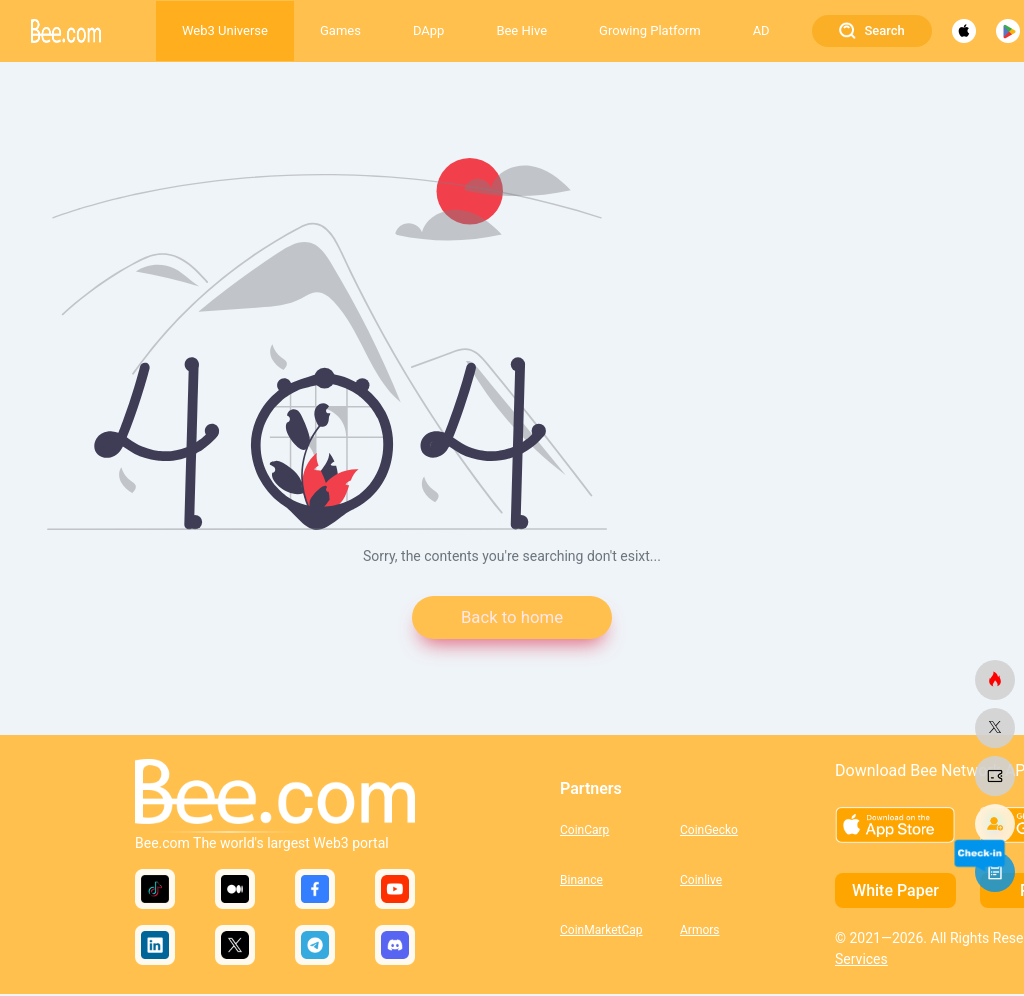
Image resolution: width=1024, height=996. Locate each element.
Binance (581, 882)
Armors (700, 932)
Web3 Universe (225, 30)
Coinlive (701, 882)
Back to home (512, 618)
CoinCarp (584, 832)
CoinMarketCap (601, 932)
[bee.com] (995, 680)
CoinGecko (709, 832)
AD (761, 30)
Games (340, 30)
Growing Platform (650, 30)
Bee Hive (521, 30)
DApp (428, 30)
